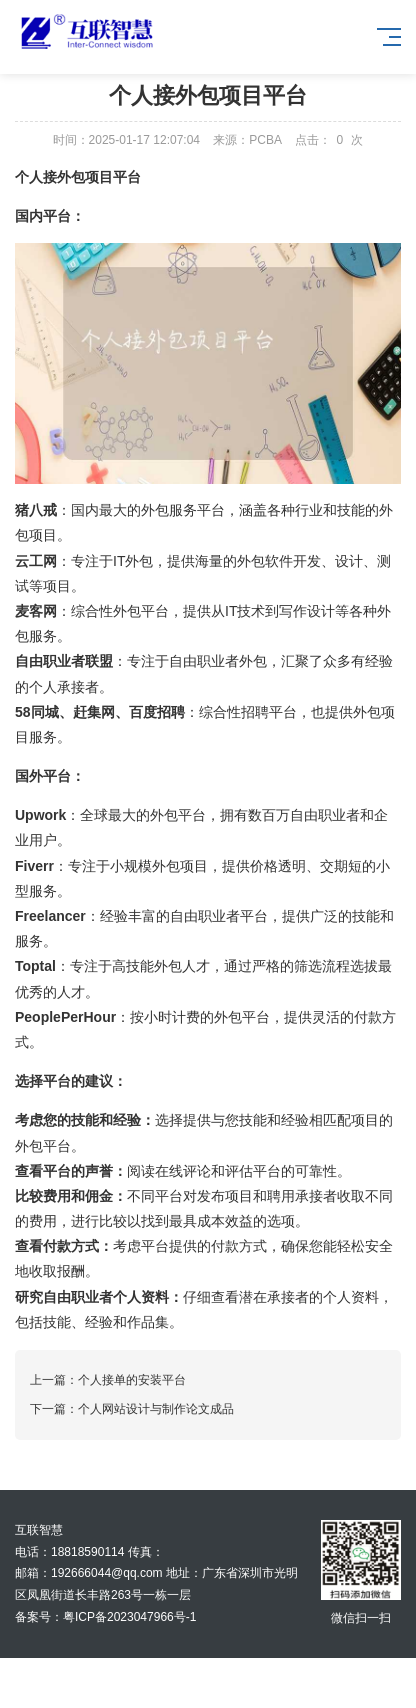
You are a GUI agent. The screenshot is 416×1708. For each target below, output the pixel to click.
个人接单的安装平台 (132, 1380)
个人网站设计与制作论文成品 (156, 1409)
